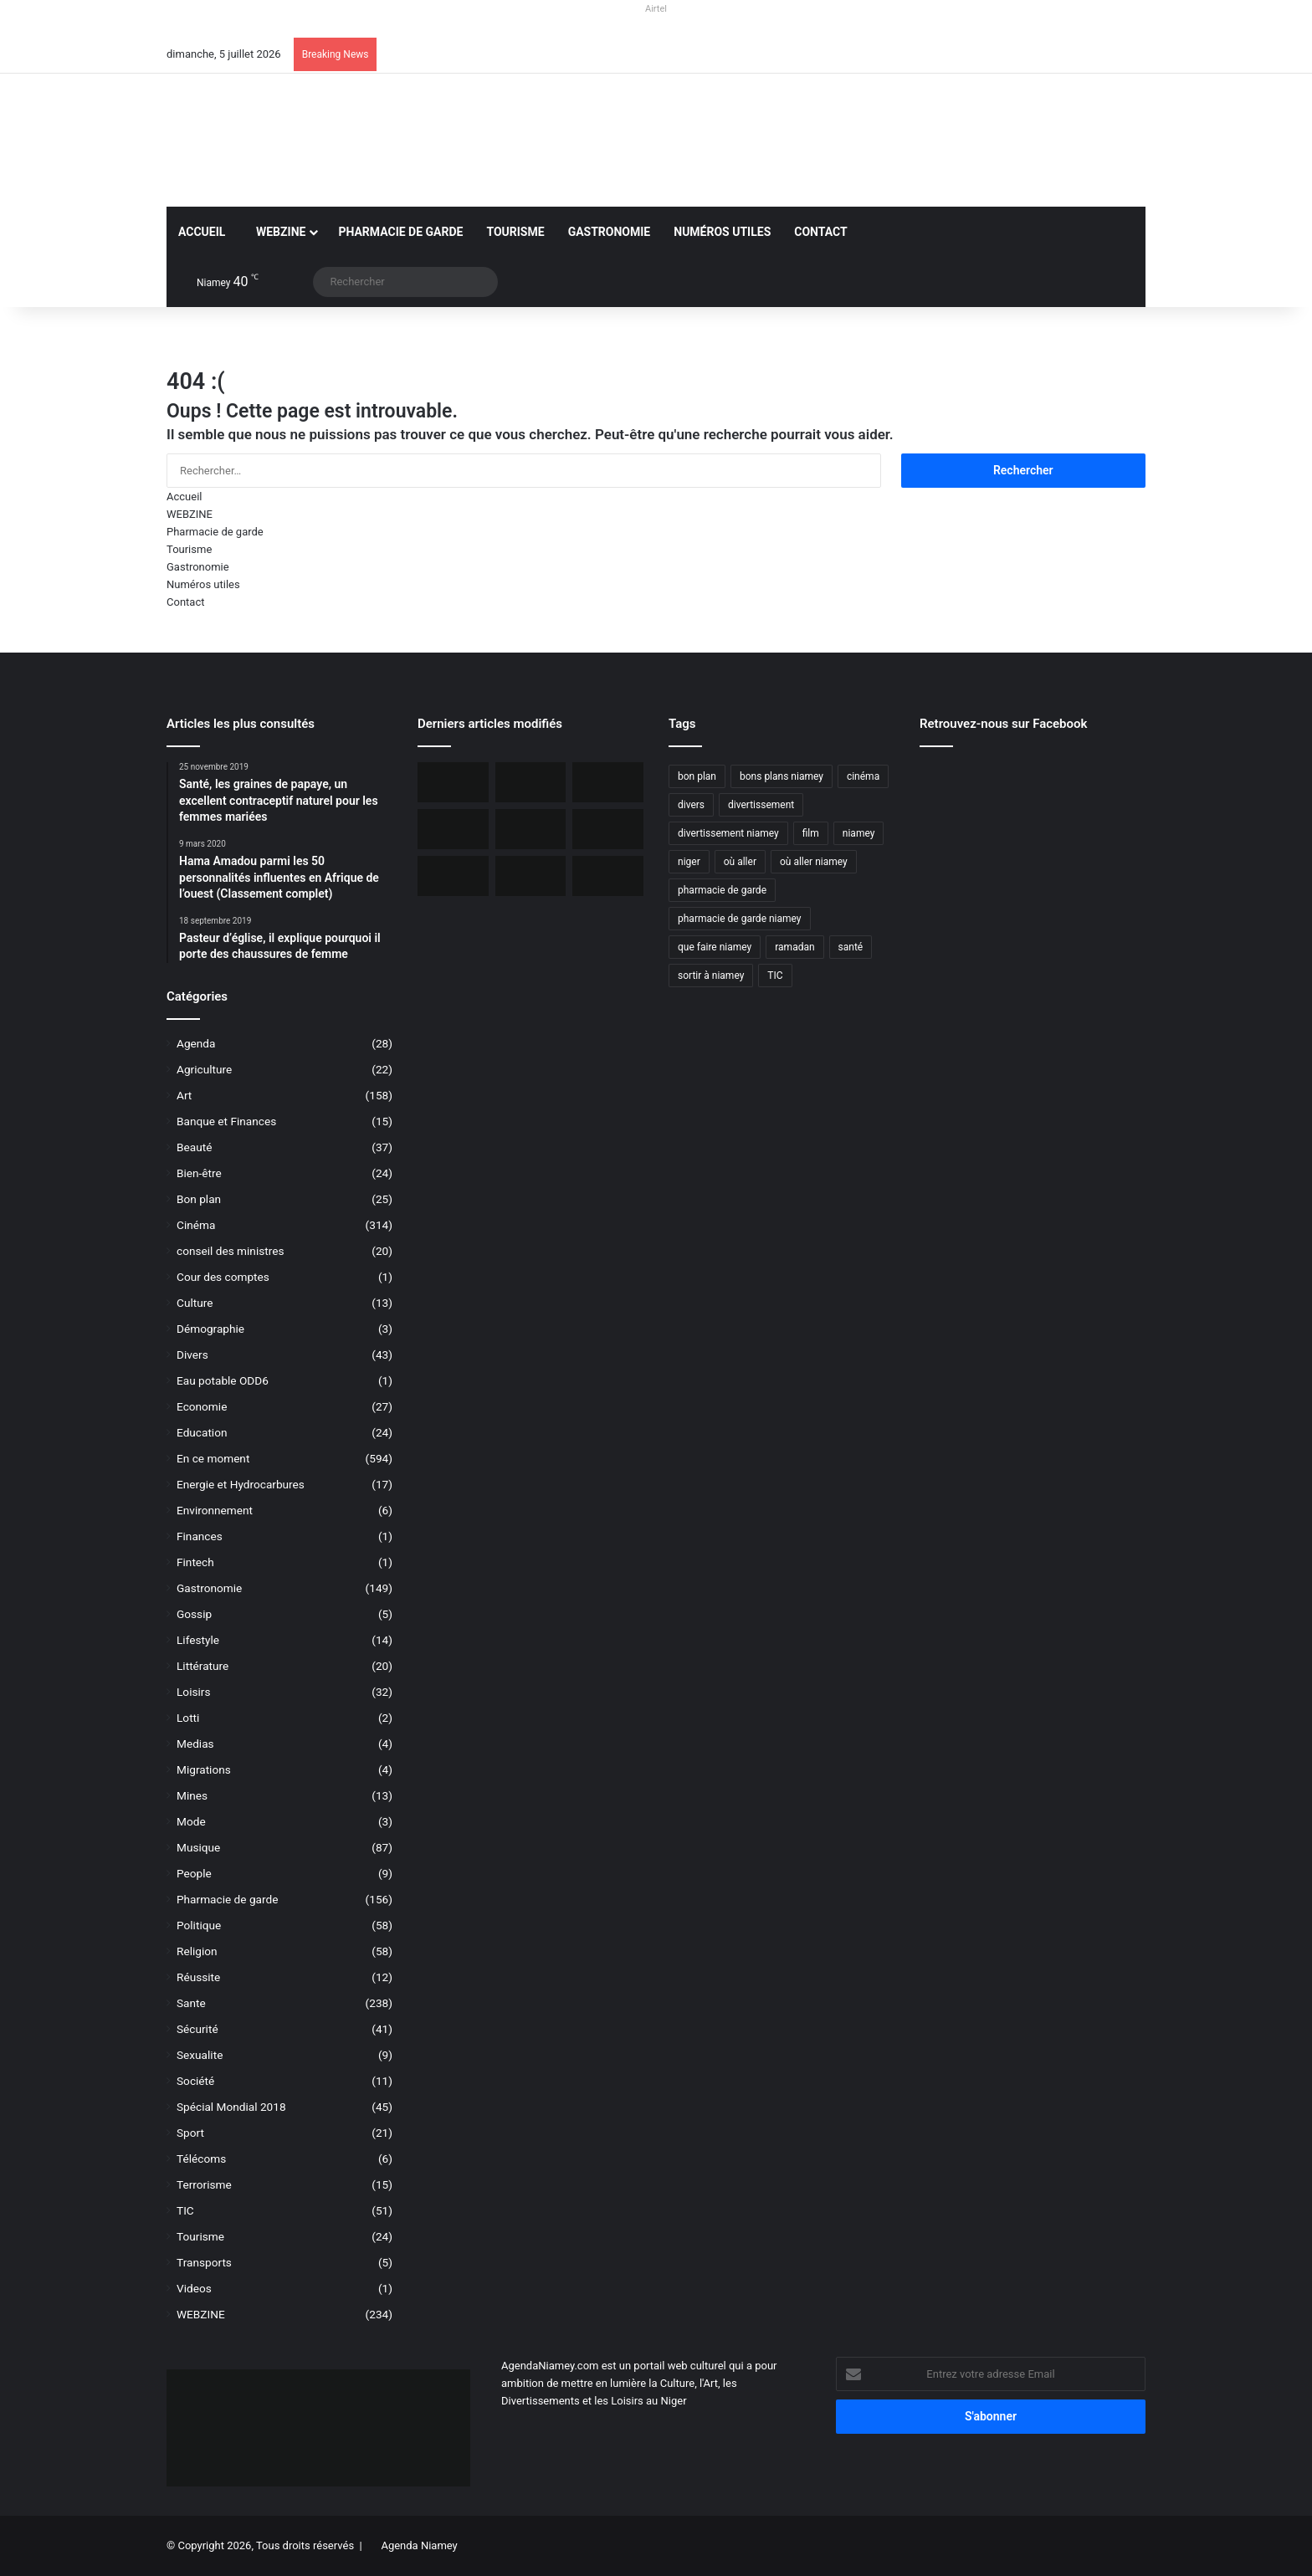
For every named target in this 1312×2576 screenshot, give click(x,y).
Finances (200, 1536)
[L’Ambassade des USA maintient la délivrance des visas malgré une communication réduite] (530, 829)
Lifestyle (198, 1639)
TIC (185, 2210)
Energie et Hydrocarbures (241, 1484)
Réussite (198, 1977)
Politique (199, 1925)
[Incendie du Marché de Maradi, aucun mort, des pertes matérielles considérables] (453, 829)
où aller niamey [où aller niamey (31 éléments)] (814, 862)
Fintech (195, 1562)
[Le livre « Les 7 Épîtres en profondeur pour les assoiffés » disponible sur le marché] (530, 876)
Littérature (202, 1665)
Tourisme (515, 231)
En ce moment (213, 1458)
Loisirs (193, 1691)
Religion (197, 1951)
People (194, 1873)
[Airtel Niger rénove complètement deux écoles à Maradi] (607, 876)
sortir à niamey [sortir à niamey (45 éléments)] (711, 975)
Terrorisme (204, 2184)
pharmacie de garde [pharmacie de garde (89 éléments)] (722, 890)
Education (202, 1432)
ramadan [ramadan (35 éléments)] (794, 947)
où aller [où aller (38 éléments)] (740, 862)
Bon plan (199, 1199)
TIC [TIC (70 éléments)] (774, 975)
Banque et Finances (226, 1121)
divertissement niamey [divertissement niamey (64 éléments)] (728, 833)
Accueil (201, 231)
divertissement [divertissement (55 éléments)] (761, 805)
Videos (194, 2288)
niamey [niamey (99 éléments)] (859, 833)
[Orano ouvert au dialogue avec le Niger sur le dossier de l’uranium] (530, 782)
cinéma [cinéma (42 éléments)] (863, 776)
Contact (820, 231)
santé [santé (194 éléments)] (851, 947)
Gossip (194, 1614)
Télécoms (201, 2158)
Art (184, 1095)
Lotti (188, 1717)
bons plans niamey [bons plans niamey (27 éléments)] (781, 776)
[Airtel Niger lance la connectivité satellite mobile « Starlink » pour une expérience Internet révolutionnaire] (453, 876)
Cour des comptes (223, 1276)
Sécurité (197, 2029)
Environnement (215, 1510)
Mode (191, 1821)
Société (195, 2080)
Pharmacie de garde (400, 231)
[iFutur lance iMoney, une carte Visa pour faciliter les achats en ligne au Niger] (453, 782)
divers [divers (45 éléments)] (691, 805)
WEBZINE (277, 231)
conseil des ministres (230, 1250)
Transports (204, 2262)
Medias (195, 1743)
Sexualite (200, 2054)
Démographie (210, 1328)
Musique (198, 1847)
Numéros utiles (722, 231)
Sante (191, 2003)
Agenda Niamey (419, 2545)
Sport (190, 2132)
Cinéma (196, 1225)
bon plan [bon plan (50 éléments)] (697, 776)
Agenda (196, 1043)
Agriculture (204, 1069)
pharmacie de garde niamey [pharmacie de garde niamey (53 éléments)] (740, 918)
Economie (202, 1406)
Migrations (204, 1769)
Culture (195, 1302)
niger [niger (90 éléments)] (689, 862)
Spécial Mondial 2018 (231, 2106)
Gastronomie (609, 231)
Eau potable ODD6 (223, 1380)
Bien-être (199, 1173)
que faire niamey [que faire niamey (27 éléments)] (714, 947)
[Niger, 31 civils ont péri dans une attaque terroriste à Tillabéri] (607, 829)
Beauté (194, 1147)
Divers (192, 1354)
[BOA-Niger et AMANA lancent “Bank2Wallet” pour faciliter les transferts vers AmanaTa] (607, 782)
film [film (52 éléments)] (810, 833)
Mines (192, 1795)
